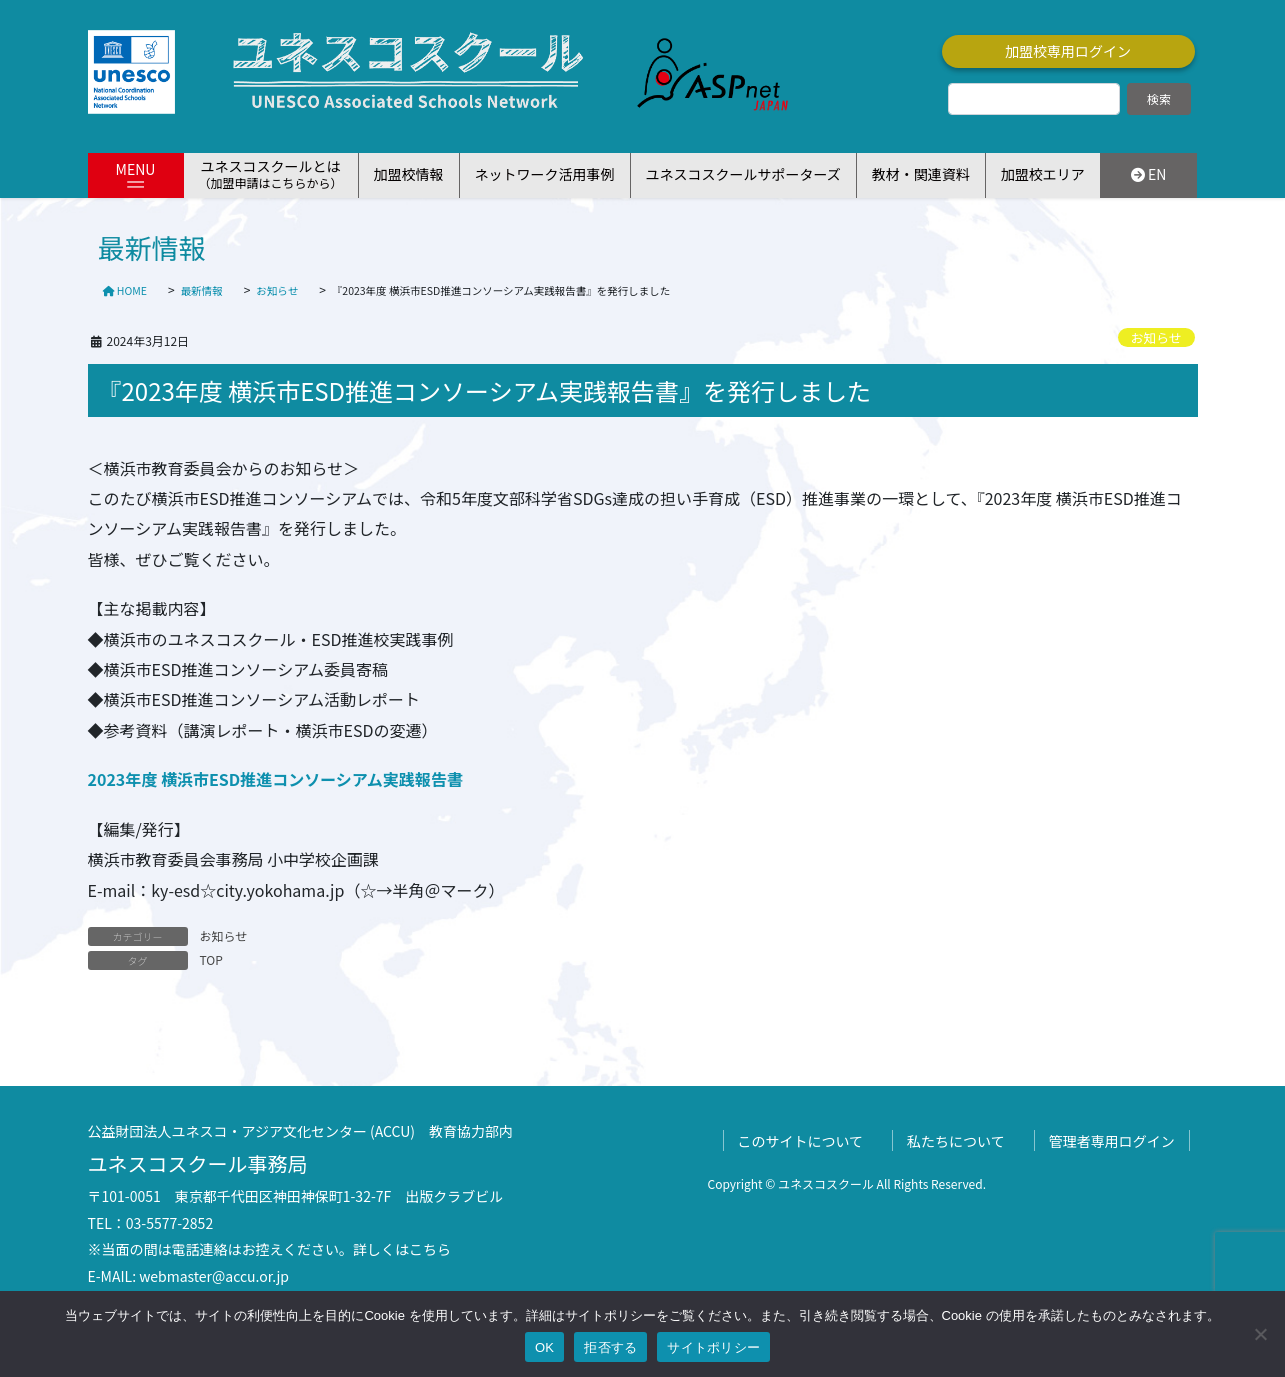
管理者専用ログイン (1112, 1141)
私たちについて (956, 1141)
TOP (211, 959)
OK (544, 1347)
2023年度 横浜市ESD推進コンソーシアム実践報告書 (275, 779)
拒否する (610, 1347)
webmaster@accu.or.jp (214, 1276)
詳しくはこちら (402, 1249)
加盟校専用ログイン (1068, 51)
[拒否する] (1260, 1334)
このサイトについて (801, 1141)
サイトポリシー (713, 1347)
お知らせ (1156, 337)
